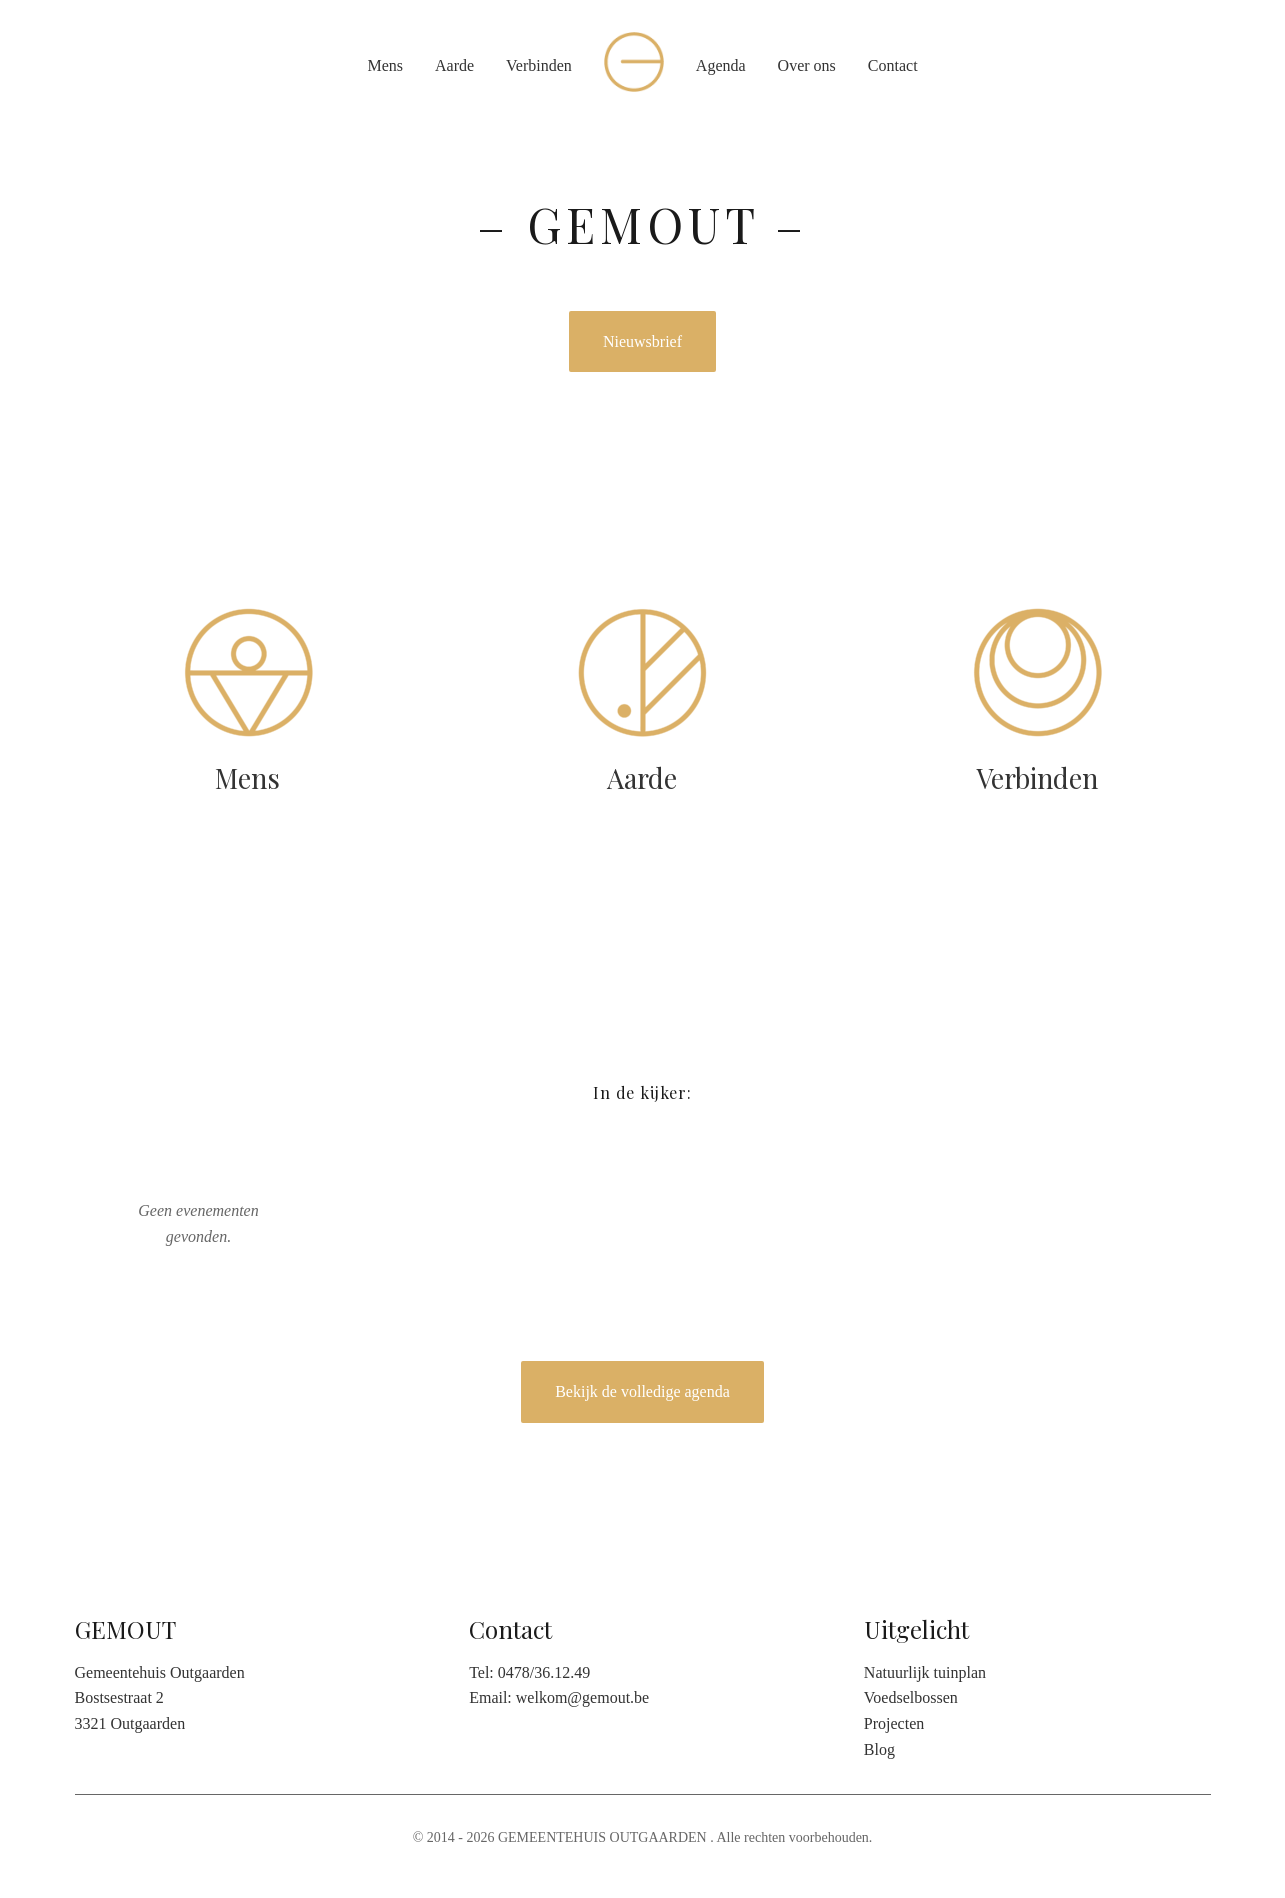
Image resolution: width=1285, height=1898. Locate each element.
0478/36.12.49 (544, 1672)
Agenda (721, 65)
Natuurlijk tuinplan (925, 1672)
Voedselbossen (911, 1697)
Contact (893, 65)
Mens (385, 65)
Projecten (894, 1723)
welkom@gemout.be (582, 1697)
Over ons (807, 65)
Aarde (454, 65)
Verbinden (539, 65)
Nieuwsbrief (642, 341)
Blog (879, 1749)
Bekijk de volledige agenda (642, 1391)
